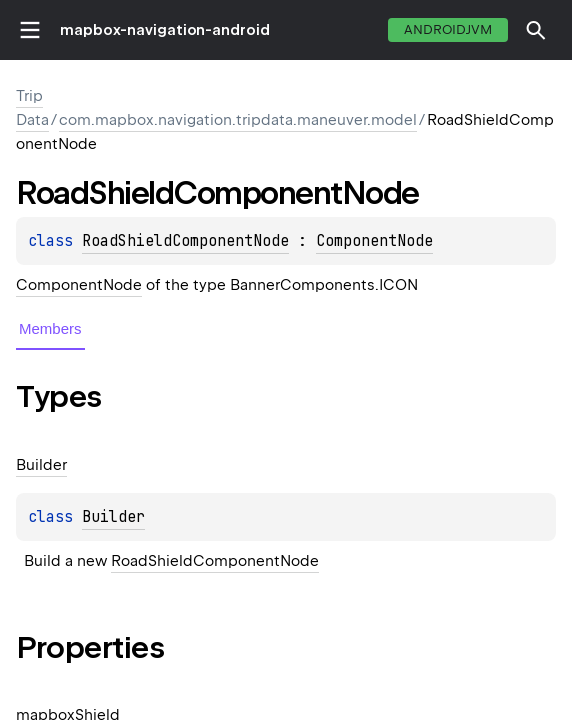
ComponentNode (374, 241)
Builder (113, 517)
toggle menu (30, 30)
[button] (536, 30)
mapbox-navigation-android (165, 30)
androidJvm (448, 29)
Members (50, 328)
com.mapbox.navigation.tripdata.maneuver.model (238, 120)
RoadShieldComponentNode (185, 241)
